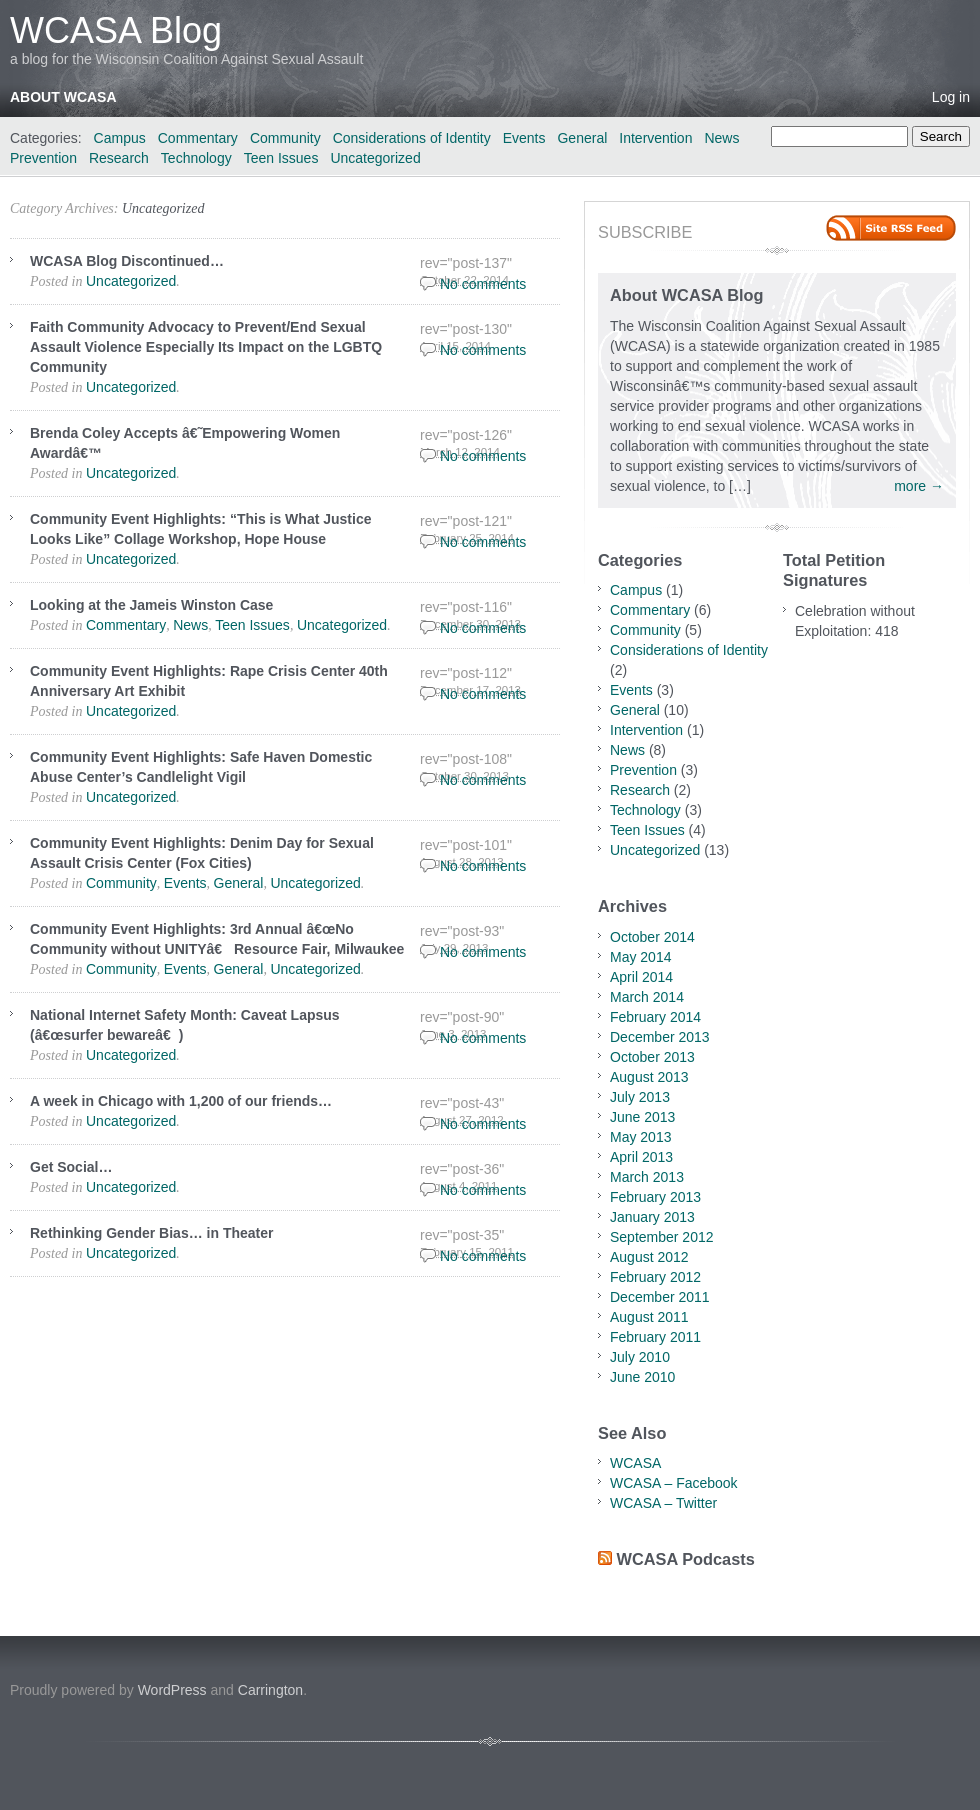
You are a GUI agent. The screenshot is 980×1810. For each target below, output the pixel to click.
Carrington (270, 1690)
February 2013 (655, 1197)
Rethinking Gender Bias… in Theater (152, 1233)
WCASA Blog (116, 30)
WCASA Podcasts (686, 1559)
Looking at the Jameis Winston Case (151, 605)
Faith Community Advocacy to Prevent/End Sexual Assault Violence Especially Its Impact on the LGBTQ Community (206, 347)
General (582, 138)
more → (919, 486)
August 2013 (649, 1077)
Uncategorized (375, 158)
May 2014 (640, 957)
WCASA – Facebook (674, 1483)
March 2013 (647, 1177)
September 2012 (662, 1237)
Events (524, 138)
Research (119, 158)
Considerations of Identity (412, 138)
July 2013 (640, 1097)
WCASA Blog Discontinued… (127, 261)
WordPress (172, 1690)
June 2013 (642, 1117)
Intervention (655, 138)
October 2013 (652, 1057)
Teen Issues (281, 158)
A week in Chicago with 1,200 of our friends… (181, 1101)
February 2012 (655, 1277)
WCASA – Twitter (663, 1503)
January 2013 (652, 1217)
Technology (196, 158)
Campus (120, 138)
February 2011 (655, 1337)
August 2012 (649, 1257)
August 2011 (649, 1317)
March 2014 (647, 997)
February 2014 (655, 1017)
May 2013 (640, 1137)
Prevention (43, 158)
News (721, 138)
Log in (951, 97)
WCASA (635, 1463)
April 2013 (641, 1157)
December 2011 (660, 1297)
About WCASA (63, 97)
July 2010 (640, 1357)
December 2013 (660, 1037)
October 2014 (652, 937)
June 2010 (642, 1377)
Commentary (198, 138)
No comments (483, 284)
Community (285, 138)
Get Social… (71, 1167)
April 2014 (641, 977)
